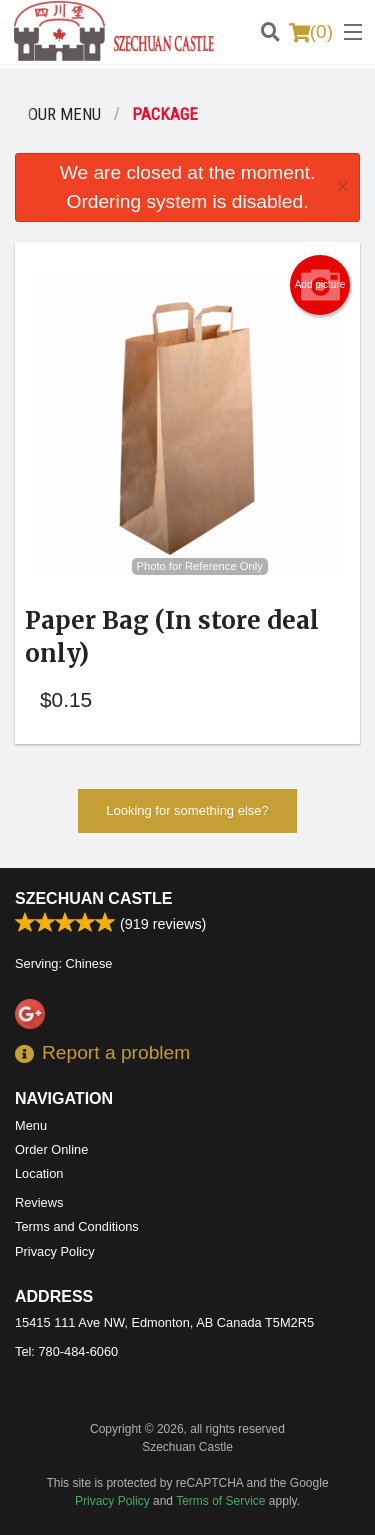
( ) (311, 32)
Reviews (39, 1202)
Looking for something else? (187, 810)
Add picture (320, 285)
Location (39, 1173)
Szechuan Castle (93, 898)
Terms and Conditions (77, 1226)
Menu (31, 1125)
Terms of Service (220, 1501)
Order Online (51, 1149)
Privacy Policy (55, 1251)
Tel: (66, 1351)
